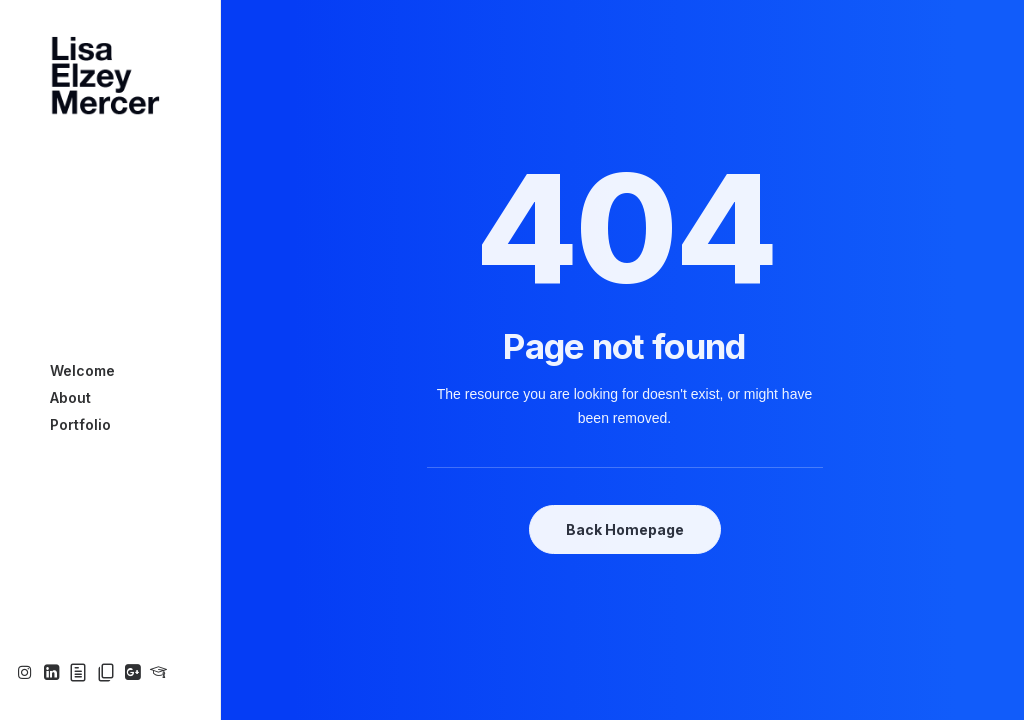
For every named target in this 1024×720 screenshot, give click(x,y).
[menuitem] (27, 673)
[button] (27, 673)
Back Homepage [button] (625, 529)
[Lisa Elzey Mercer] (108, 76)
